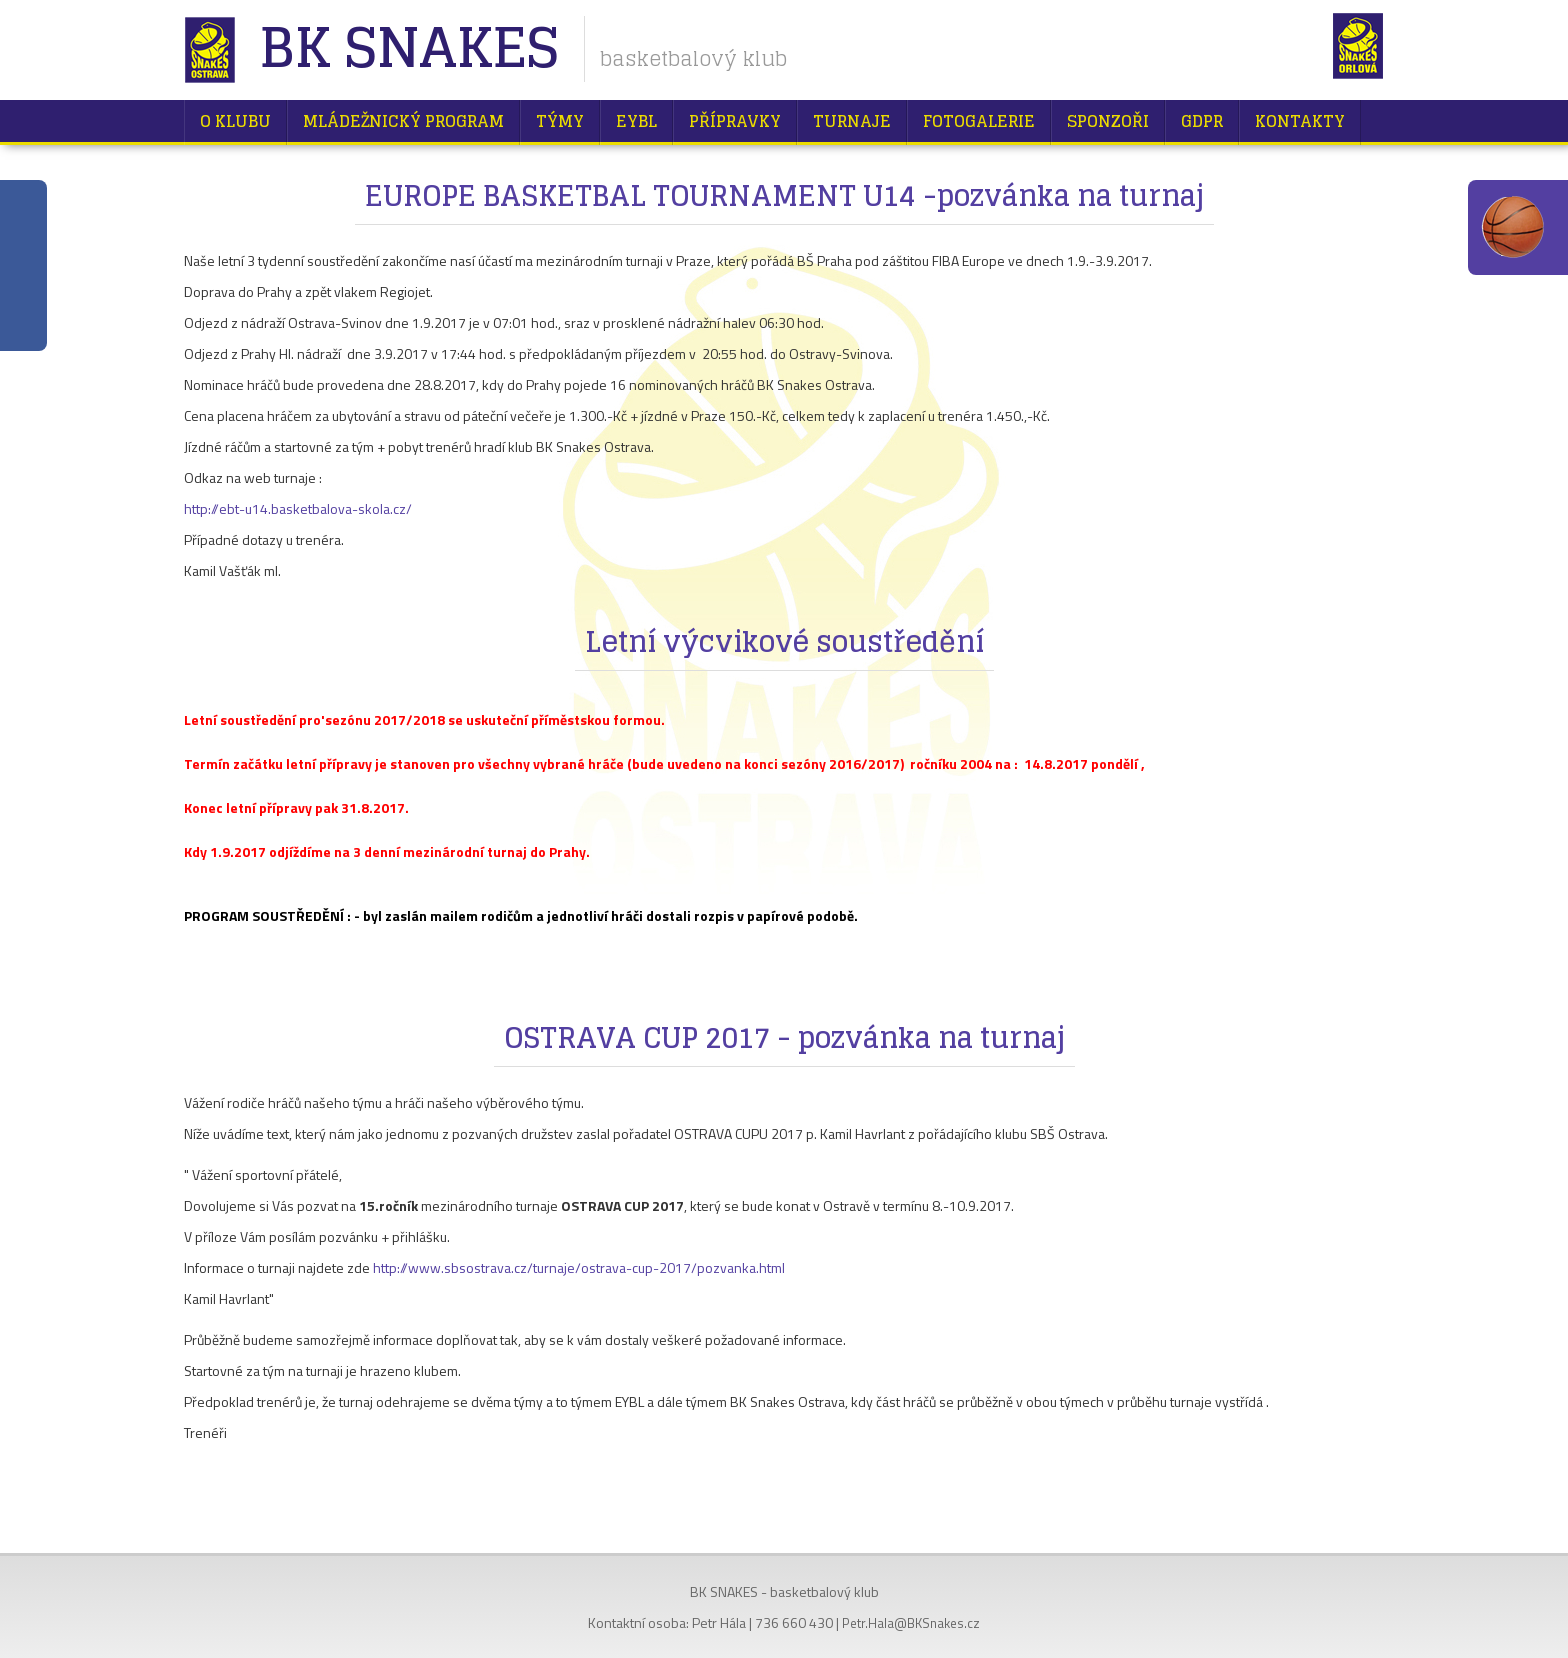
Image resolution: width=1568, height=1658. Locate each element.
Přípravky (735, 121)
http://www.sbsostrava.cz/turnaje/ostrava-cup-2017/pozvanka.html (579, 1267)
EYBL (636, 121)
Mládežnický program (403, 121)
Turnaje (852, 121)
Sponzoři (1108, 121)
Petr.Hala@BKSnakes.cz (911, 1623)
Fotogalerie (979, 121)
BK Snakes (408, 49)
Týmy (560, 121)
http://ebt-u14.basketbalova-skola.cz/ (298, 508)
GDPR (1202, 121)
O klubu (235, 121)
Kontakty (1300, 121)
